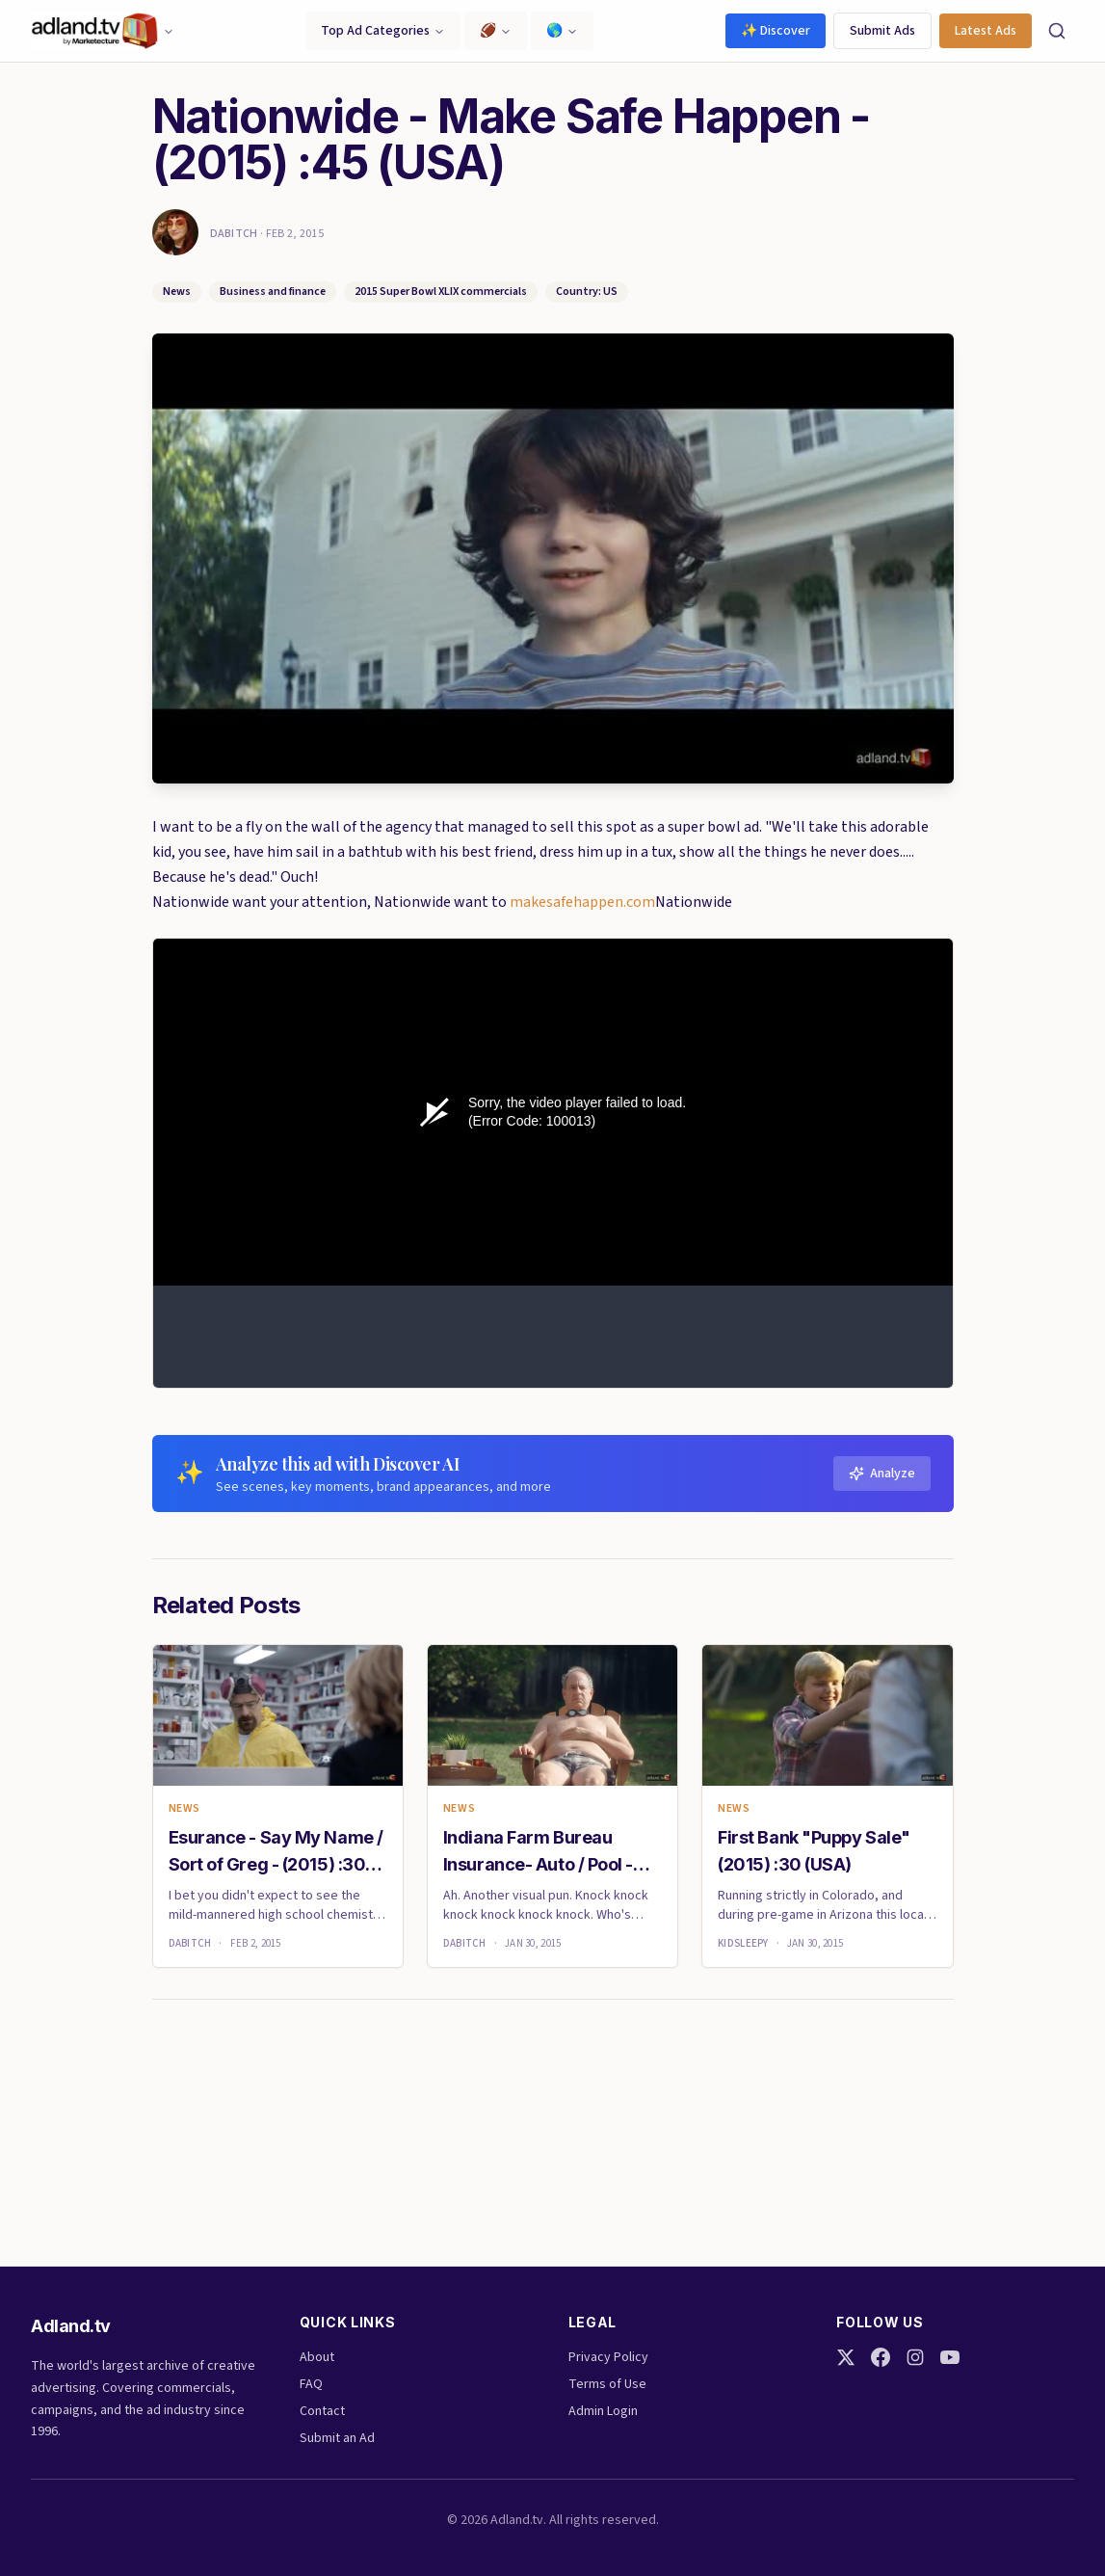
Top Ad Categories (383, 30)
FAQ (311, 2384)
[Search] (1056, 30)
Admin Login (603, 2411)
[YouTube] (950, 2357)
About (317, 2357)
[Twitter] (845, 2357)
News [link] (184, 1809)
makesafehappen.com (582, 902)
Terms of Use (607, 2384)
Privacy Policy (608, 2357)
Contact (322, 2411)
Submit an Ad (337, 2438)
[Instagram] (915, 2357)
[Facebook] (880, 2357)
